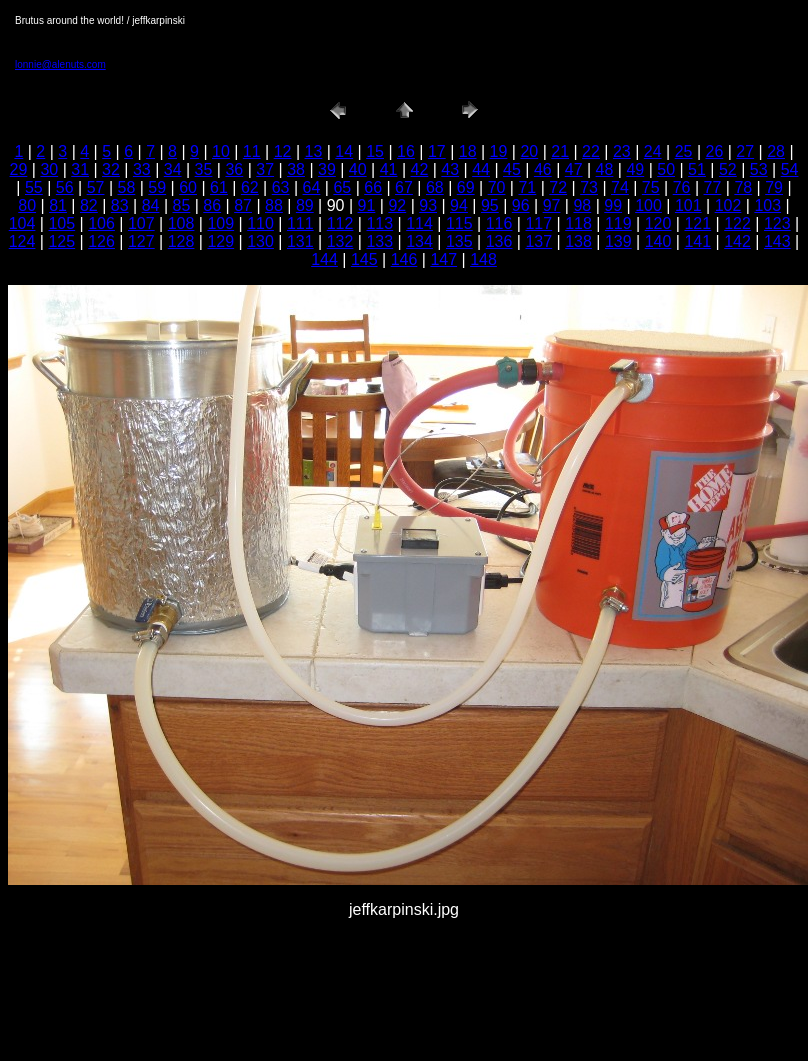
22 (591, 151)
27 (745, 151)
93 (428, 205)
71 (527, 187)
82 (89, 205)
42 (420, 169)
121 (697, 223)
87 (243, 205)
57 (96, 187)
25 (684, 151)
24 (653, 151)
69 (466, 187)
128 (181, 241)
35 (204, 169)
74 (620, 187)
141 (697, 241)
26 (714, 151)
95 (490, 205)
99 (613, 205)
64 (312, 187)
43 (450, 169)
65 (342, 187)
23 (622, 151)
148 (483, 259)
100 (648, 205)
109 (220, 223)
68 (435, 187)
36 (234, 169)
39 (327, 169)
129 (220, 241)
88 (274, 205)
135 (459, 241)
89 (305, 205)
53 (759, 169)
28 (776, 151)
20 (529, 151)
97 (552, 205)
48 (605, 169)
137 (538, 241)
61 (219, 187)
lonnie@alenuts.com (60, 64)
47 (574, 169)
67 (404, 187)
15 (375, 151)
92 (397, 205)
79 (774, 187)
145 (364, 259)
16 (406, 151)
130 (260, 241)
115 (459, 223)
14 (344, 151)
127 (141, 241)
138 (578, 241)
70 (497, 187)
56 (65, 187)
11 (252, 151)
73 (589, 187)
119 (618, 223)
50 (666, 169)
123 (777, 223)
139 (618, 241)
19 (499, 151)
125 (61, 241)
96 (521, 205)
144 (324, 259)
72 (558, 187)
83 (120, 205)
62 (250, 187)
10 (221, 151)
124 (22, 241)
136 (499, 241)
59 (157, 187)
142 (737, 241)
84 (151, 205)
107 (141, 223)
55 (34, 187)
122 (737, 223)
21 (560, 151)
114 (419, 223)
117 (538, 223)
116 (499, 223)
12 (283, 151)
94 (459, 205)
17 (437, 151)
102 (728, 205)
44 (481, 169)
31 (80, 169)
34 (173, 169)
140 (658, 241)
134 (419, 241)
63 (281, 187)
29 (19, 169)
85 (182, 205)
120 (658, 223)
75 (651, 187)
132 (340, 241)
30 (49, 169)
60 (188, 187)
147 (443, 259)
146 (404, 259)
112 (340, 223)
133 (379, 241)
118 (578, 223)
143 (777, 241)
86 (212, 205)
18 (468, 151)
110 (260, 223)
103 (767, 205)
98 (582, 205)
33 (142, 169)
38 (296, 169)
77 (713, 187)
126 (101, 241)
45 (512, 169)
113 (379, 223)
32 (111, 169)
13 (314, 151)
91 (367, 205)
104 (22, 223)
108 (181, 223)
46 (543, 169)
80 (27, 205)
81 (58, 205)
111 (300, 223)
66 (373, 187)
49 (635, 169)
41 (389, 169)
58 (127, 187)
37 (265, 169)
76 (682, 187)
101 (688, 205)
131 (300, 241)
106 (101, 223)
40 (358, 169)
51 (697, 169)
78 (743, 187)
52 (728, 169)
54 (790, 169)
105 (61, 223)
